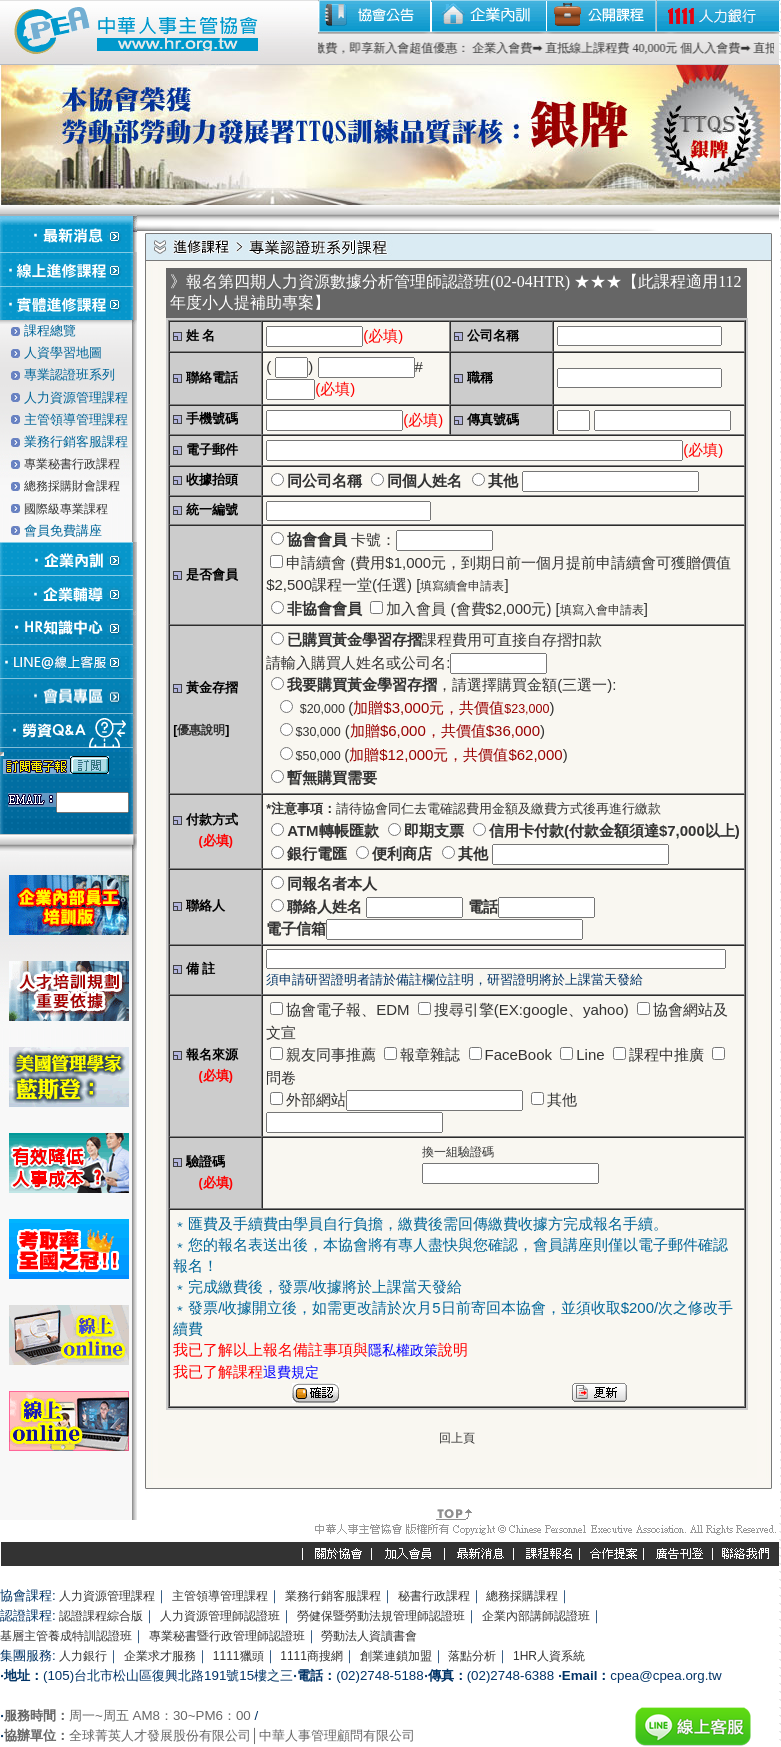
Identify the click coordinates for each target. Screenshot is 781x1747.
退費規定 (291, 1372)
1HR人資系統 (549, 1656)
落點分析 (472, 1656)
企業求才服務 (160, 1656)
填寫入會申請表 (602, 610)
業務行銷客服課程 (333, 1596)
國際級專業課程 (66, 509)
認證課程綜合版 (101, 1616)
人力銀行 (83, 1656)
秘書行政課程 (434, 1596)
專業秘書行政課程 (72, 464)
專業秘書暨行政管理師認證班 (227, 1636)
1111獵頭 (238, 1656)
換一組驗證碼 (458, 1152)
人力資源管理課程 (107, 1596)
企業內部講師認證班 (536, 1616)
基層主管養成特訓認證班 (66, 1636)
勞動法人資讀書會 (369, 1636)
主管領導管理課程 (220, 1596)
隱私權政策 (403, 1350)
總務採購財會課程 (72, 486)
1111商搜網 (311, 1656)
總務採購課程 (522, 1596)
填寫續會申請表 (462, 586)
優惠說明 (201, 730)
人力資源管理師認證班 (220, 1616)
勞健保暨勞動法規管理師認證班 (381, 1616)
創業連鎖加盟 (396, 1656)
